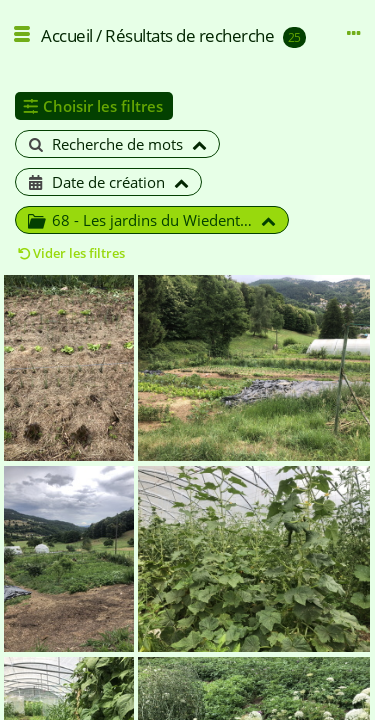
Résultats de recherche (189, 35)
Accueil (67, 35)
